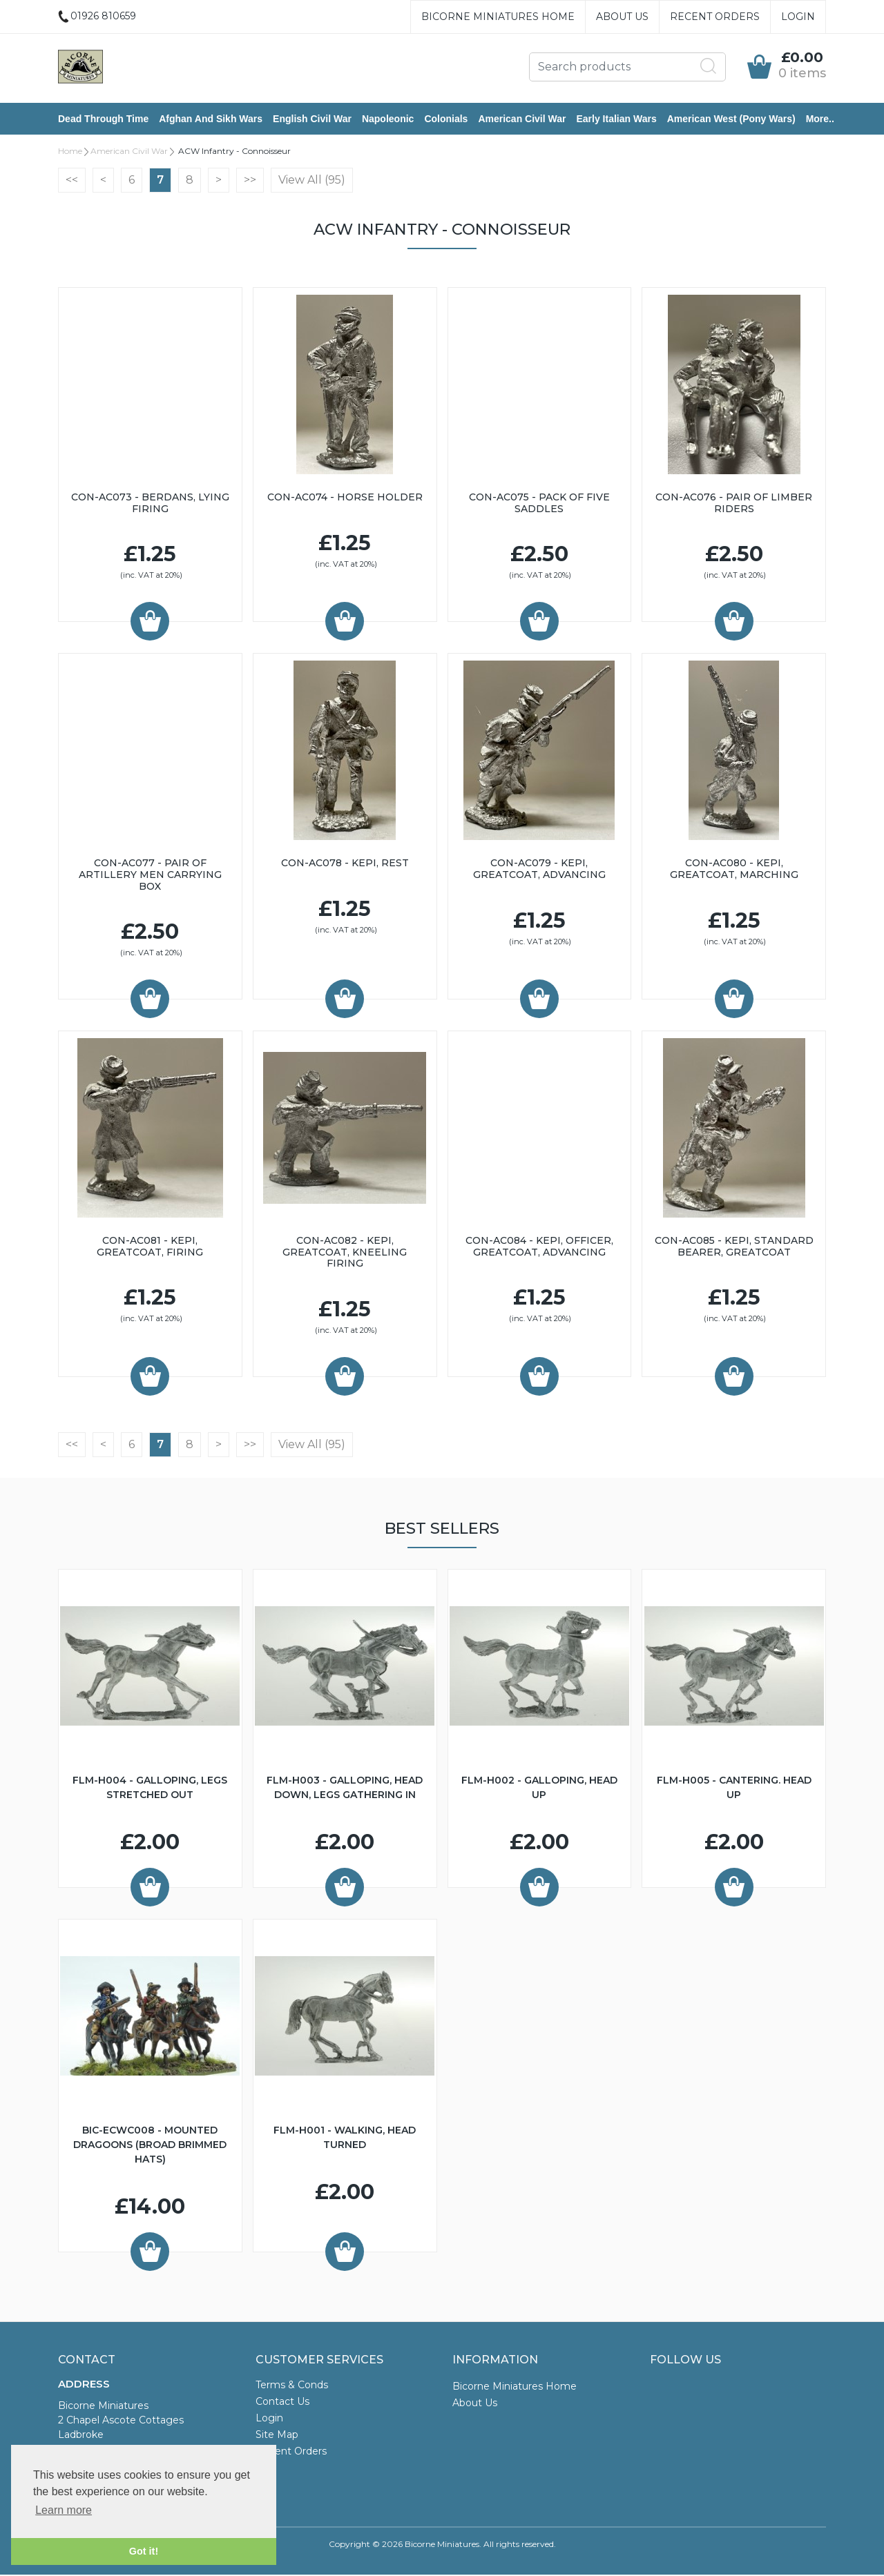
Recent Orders (715, 16)
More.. (820, 119)
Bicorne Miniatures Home (498, 16)
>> (250, 181)
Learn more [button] (63, 2510)
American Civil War (522, 119)
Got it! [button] (143, 2551)
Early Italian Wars (616, 119)
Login (798, 16)
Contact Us (282, 2403)
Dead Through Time (103, 119)
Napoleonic (388, 119)
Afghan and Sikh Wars (210, 119)
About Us (622, 16)
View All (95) (311, 181)
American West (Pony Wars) (731, 119)
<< (72, 181)
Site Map (277, 2436)
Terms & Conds (292, 2386)
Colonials (446, 119)
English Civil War (312, 119)
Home (70, 152)
